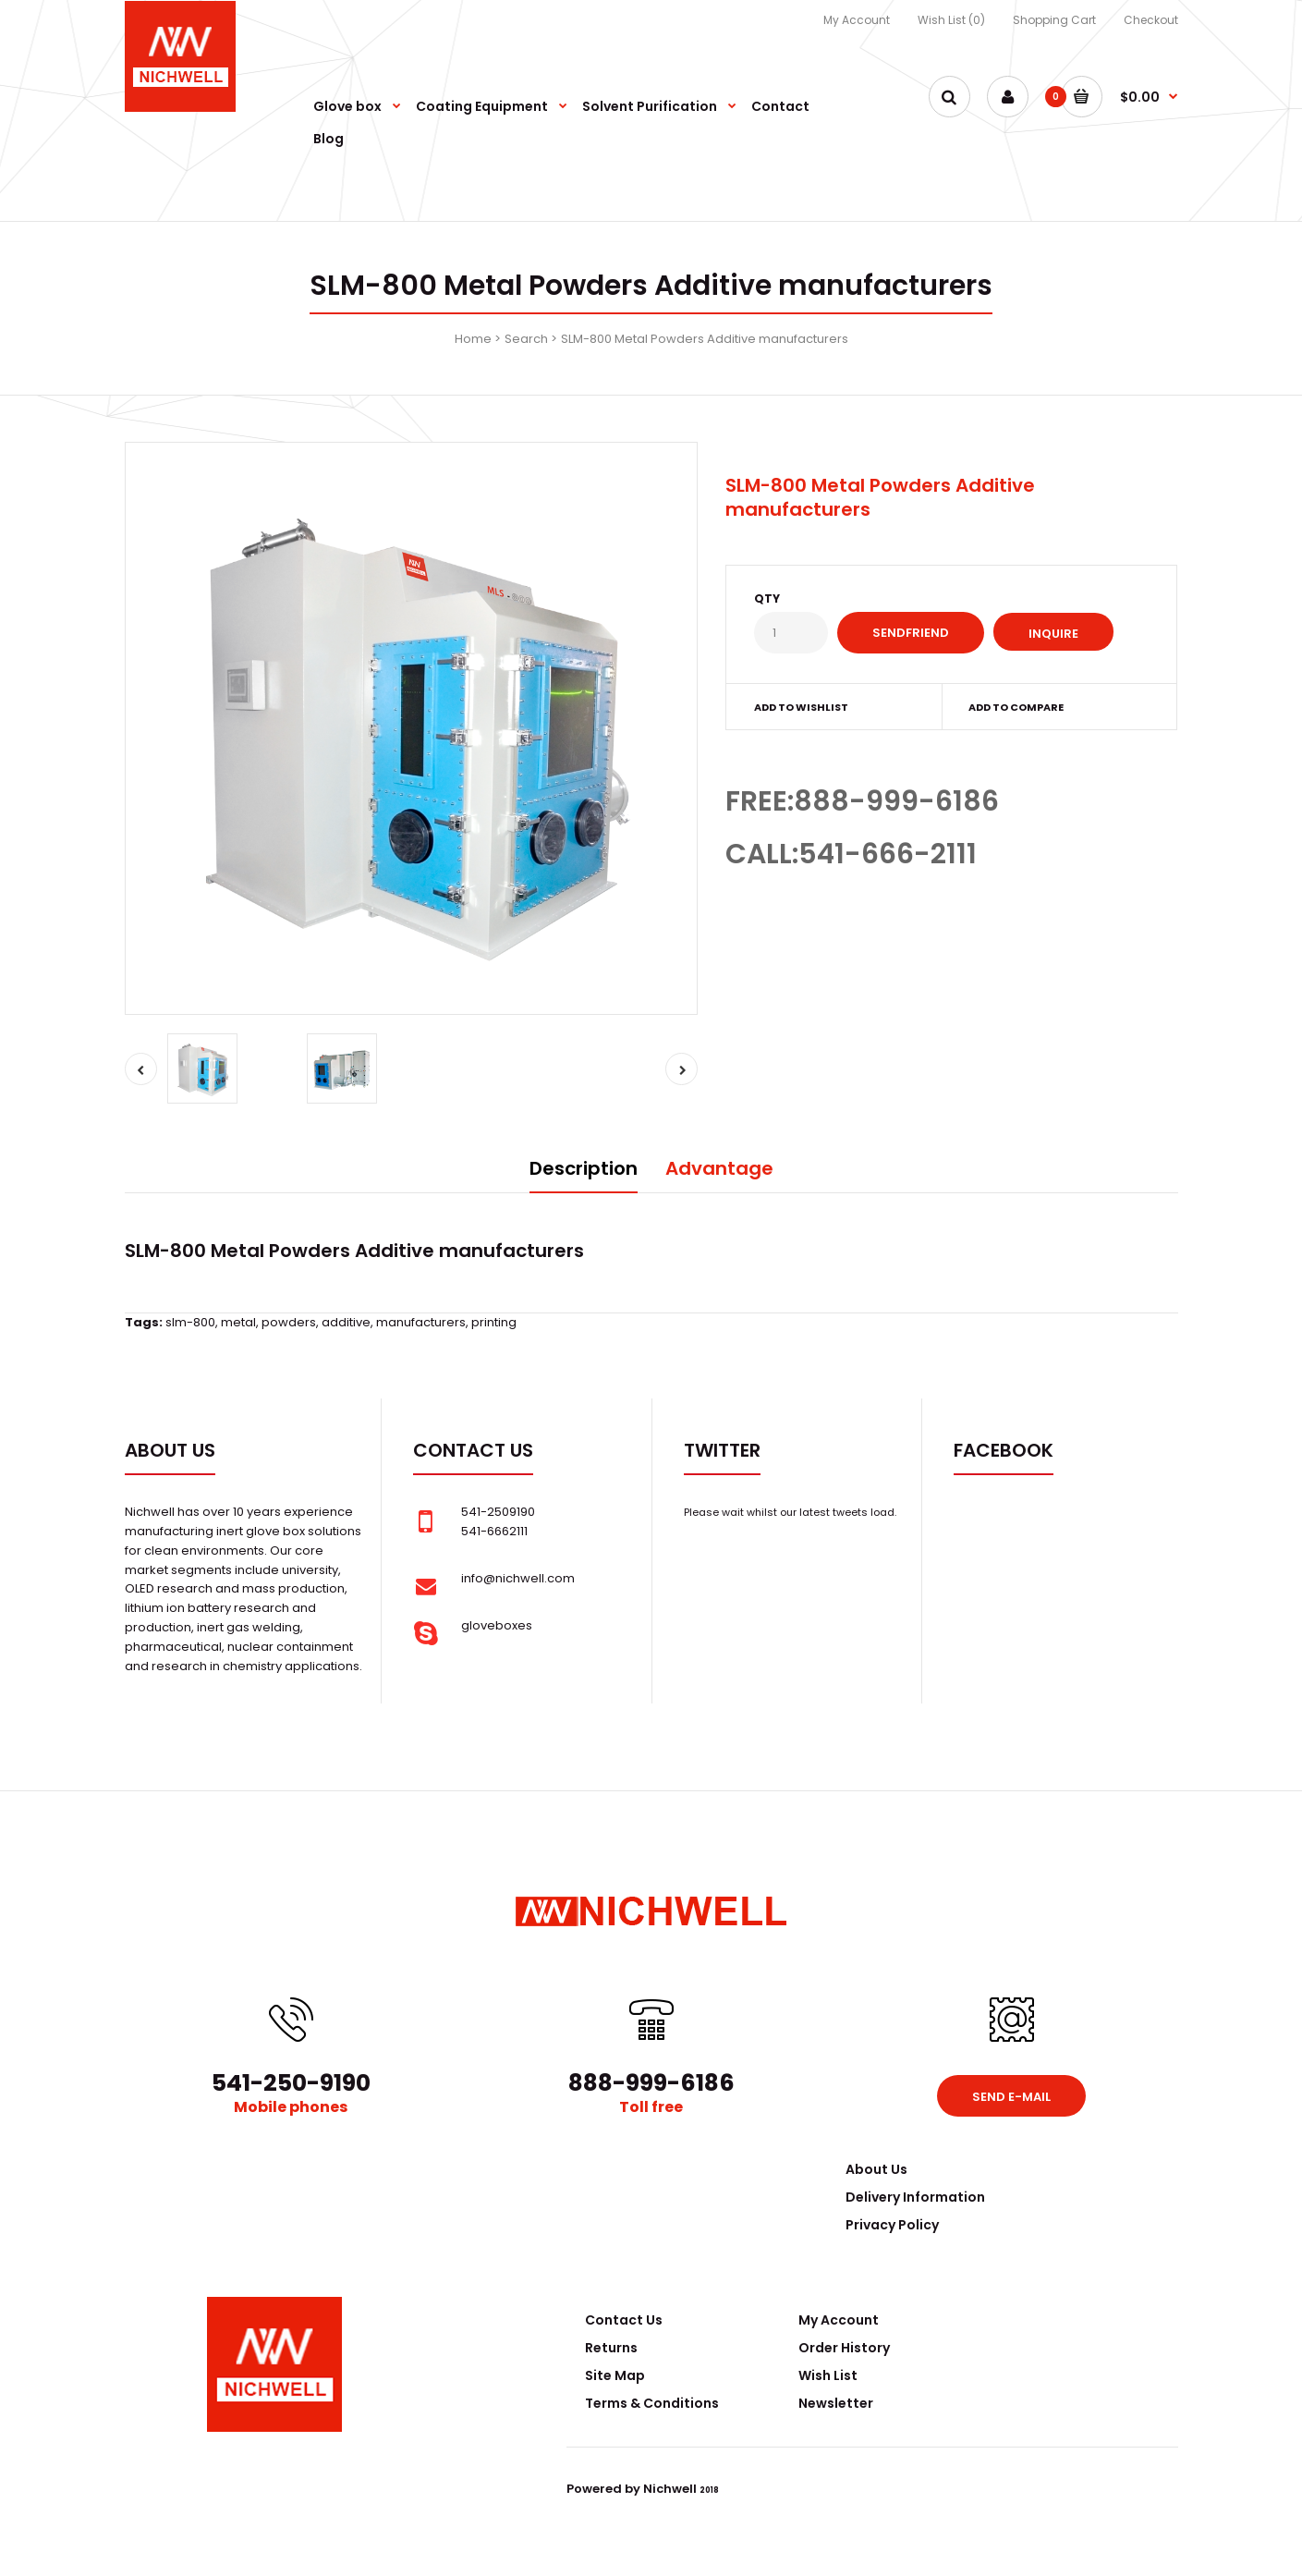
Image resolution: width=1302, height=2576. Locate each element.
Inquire (1053, 633)
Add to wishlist (801, 707)
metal (238, 1322)
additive (346, 1322)
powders (289, 1322)
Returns (611, 2347)
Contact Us (624, 2320)
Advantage (719, 1168)
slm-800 (190, 1322)
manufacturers (421, 1322)
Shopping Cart (1054, 20)
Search (526, 339)
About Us (876, 2169)
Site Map (615, 2375)
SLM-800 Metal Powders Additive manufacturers (704, 339)
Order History (844, 2347)
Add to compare (1016, 707)
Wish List (828, 2375)
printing (494, 1322)
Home (473, 339)
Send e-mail (1011, 2097)
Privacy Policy (892, 2225)
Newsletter (835, 2403)
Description (583, 1168)
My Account (856, 20)
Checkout (1151, 20)
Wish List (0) (951, 20)
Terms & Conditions (652, 2403)
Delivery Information (915, 2197)
